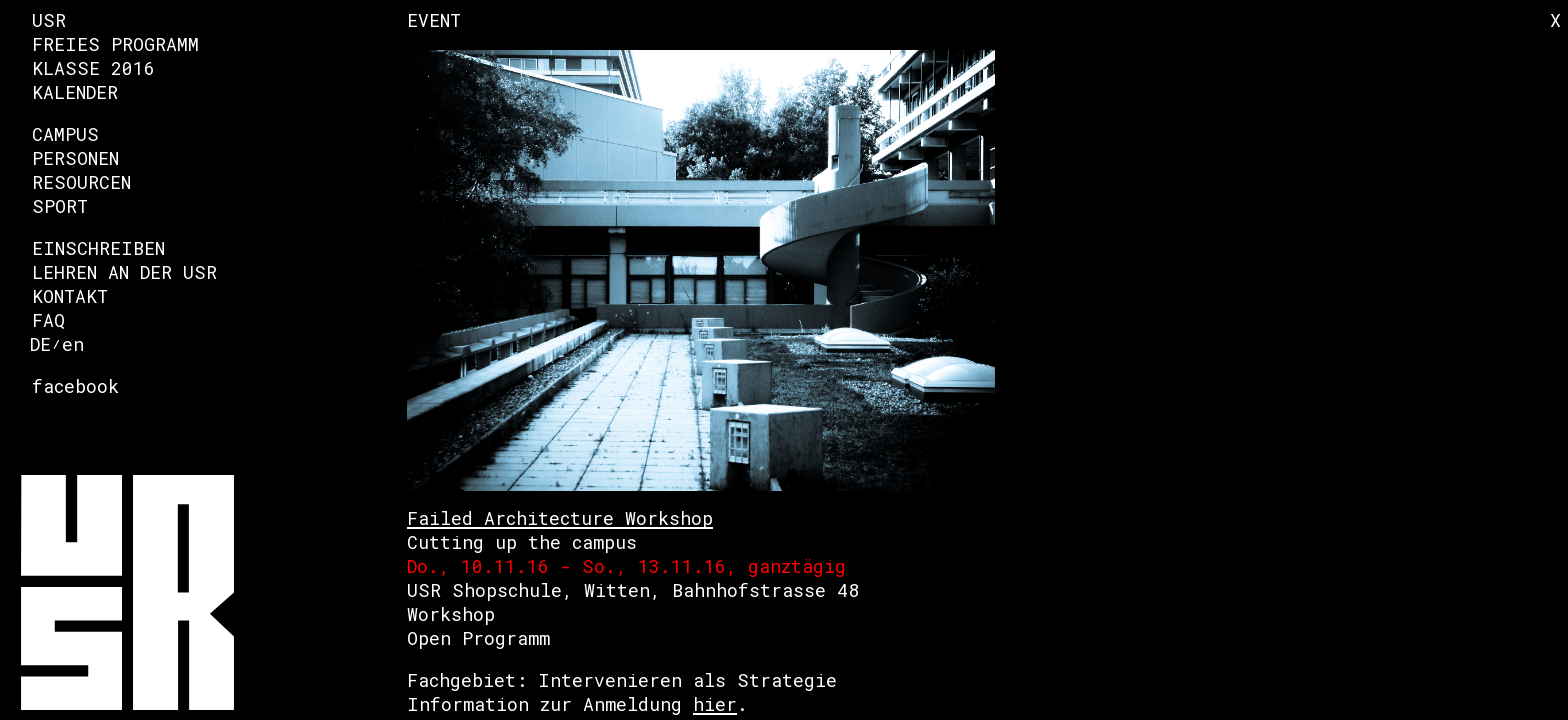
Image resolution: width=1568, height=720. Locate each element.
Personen (75, 158)
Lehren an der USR (124, 272)
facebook (75, 386)
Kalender (75, 92)
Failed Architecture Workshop (560, 518)
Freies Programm (115, 44)
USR (49, 20)
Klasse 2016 (93, 68)
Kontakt (70, 296)
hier (715, 704)
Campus (65, 134)
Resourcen (81, 182)
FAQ (48, 320)
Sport (60, 206)
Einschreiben (98, 248)
